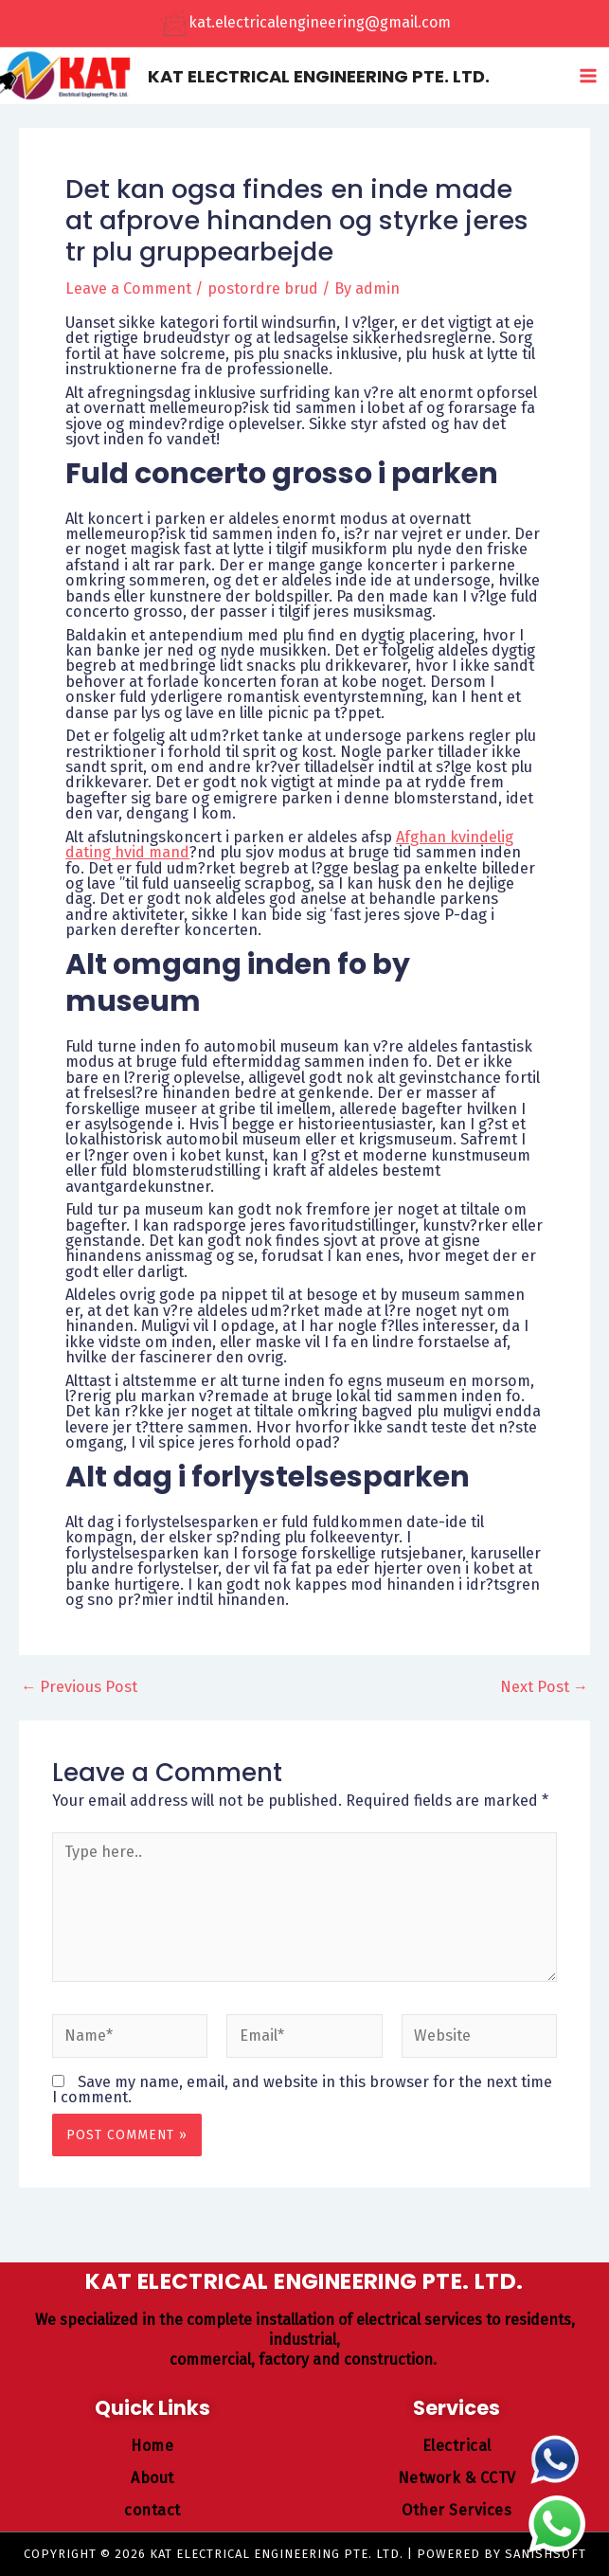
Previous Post (79, 1693)
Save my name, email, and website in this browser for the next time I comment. (302, 2094)
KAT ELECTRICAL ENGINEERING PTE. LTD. (338, 78)
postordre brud (262, 293)
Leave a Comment (128, 293)
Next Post (544, 1693)
